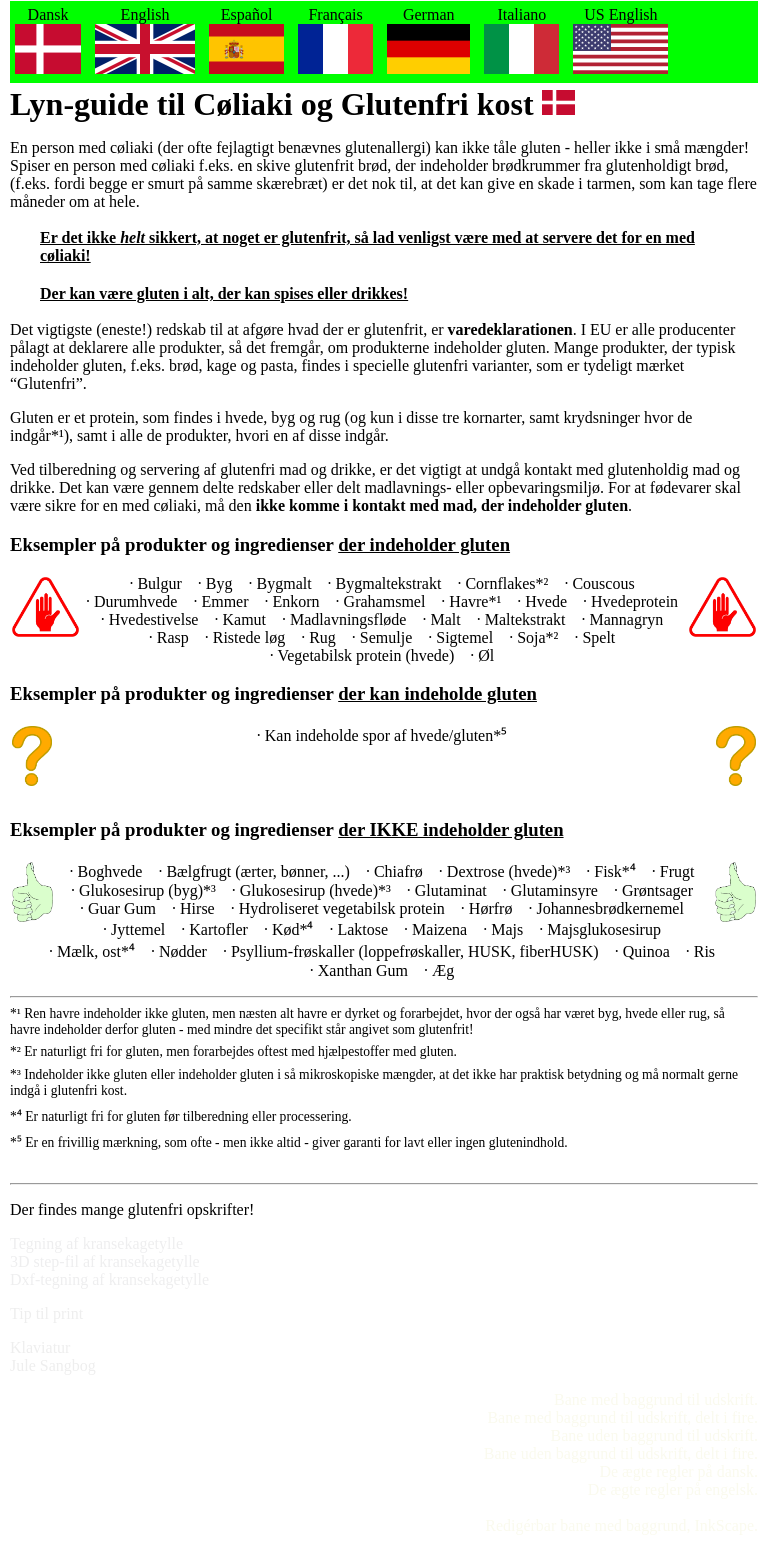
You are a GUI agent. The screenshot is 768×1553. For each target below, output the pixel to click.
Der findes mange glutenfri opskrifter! (132, 1209)
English (145, 42)
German (428, 42)
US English (620, 42)
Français (335, 42)
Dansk (48, 42)
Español (246, 42)
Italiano (521, 42)
